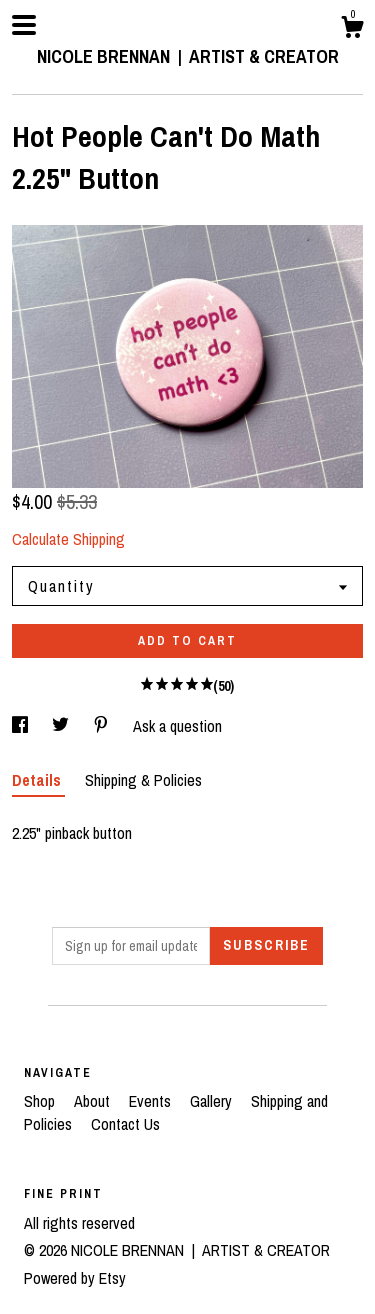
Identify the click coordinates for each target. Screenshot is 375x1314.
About (94, 1101)
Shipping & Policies (143, 780)
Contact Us (125, 1124)
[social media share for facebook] (22, 726)
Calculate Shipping (68, 539)
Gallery (213, 1101)
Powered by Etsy (75, 1278)
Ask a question (177, 726)
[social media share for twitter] (62, 726)
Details (38, 780)
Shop (41, 1101)
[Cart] (352, 30)
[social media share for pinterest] (103, 726)
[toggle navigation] (24, 25)
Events (152, 1101)
